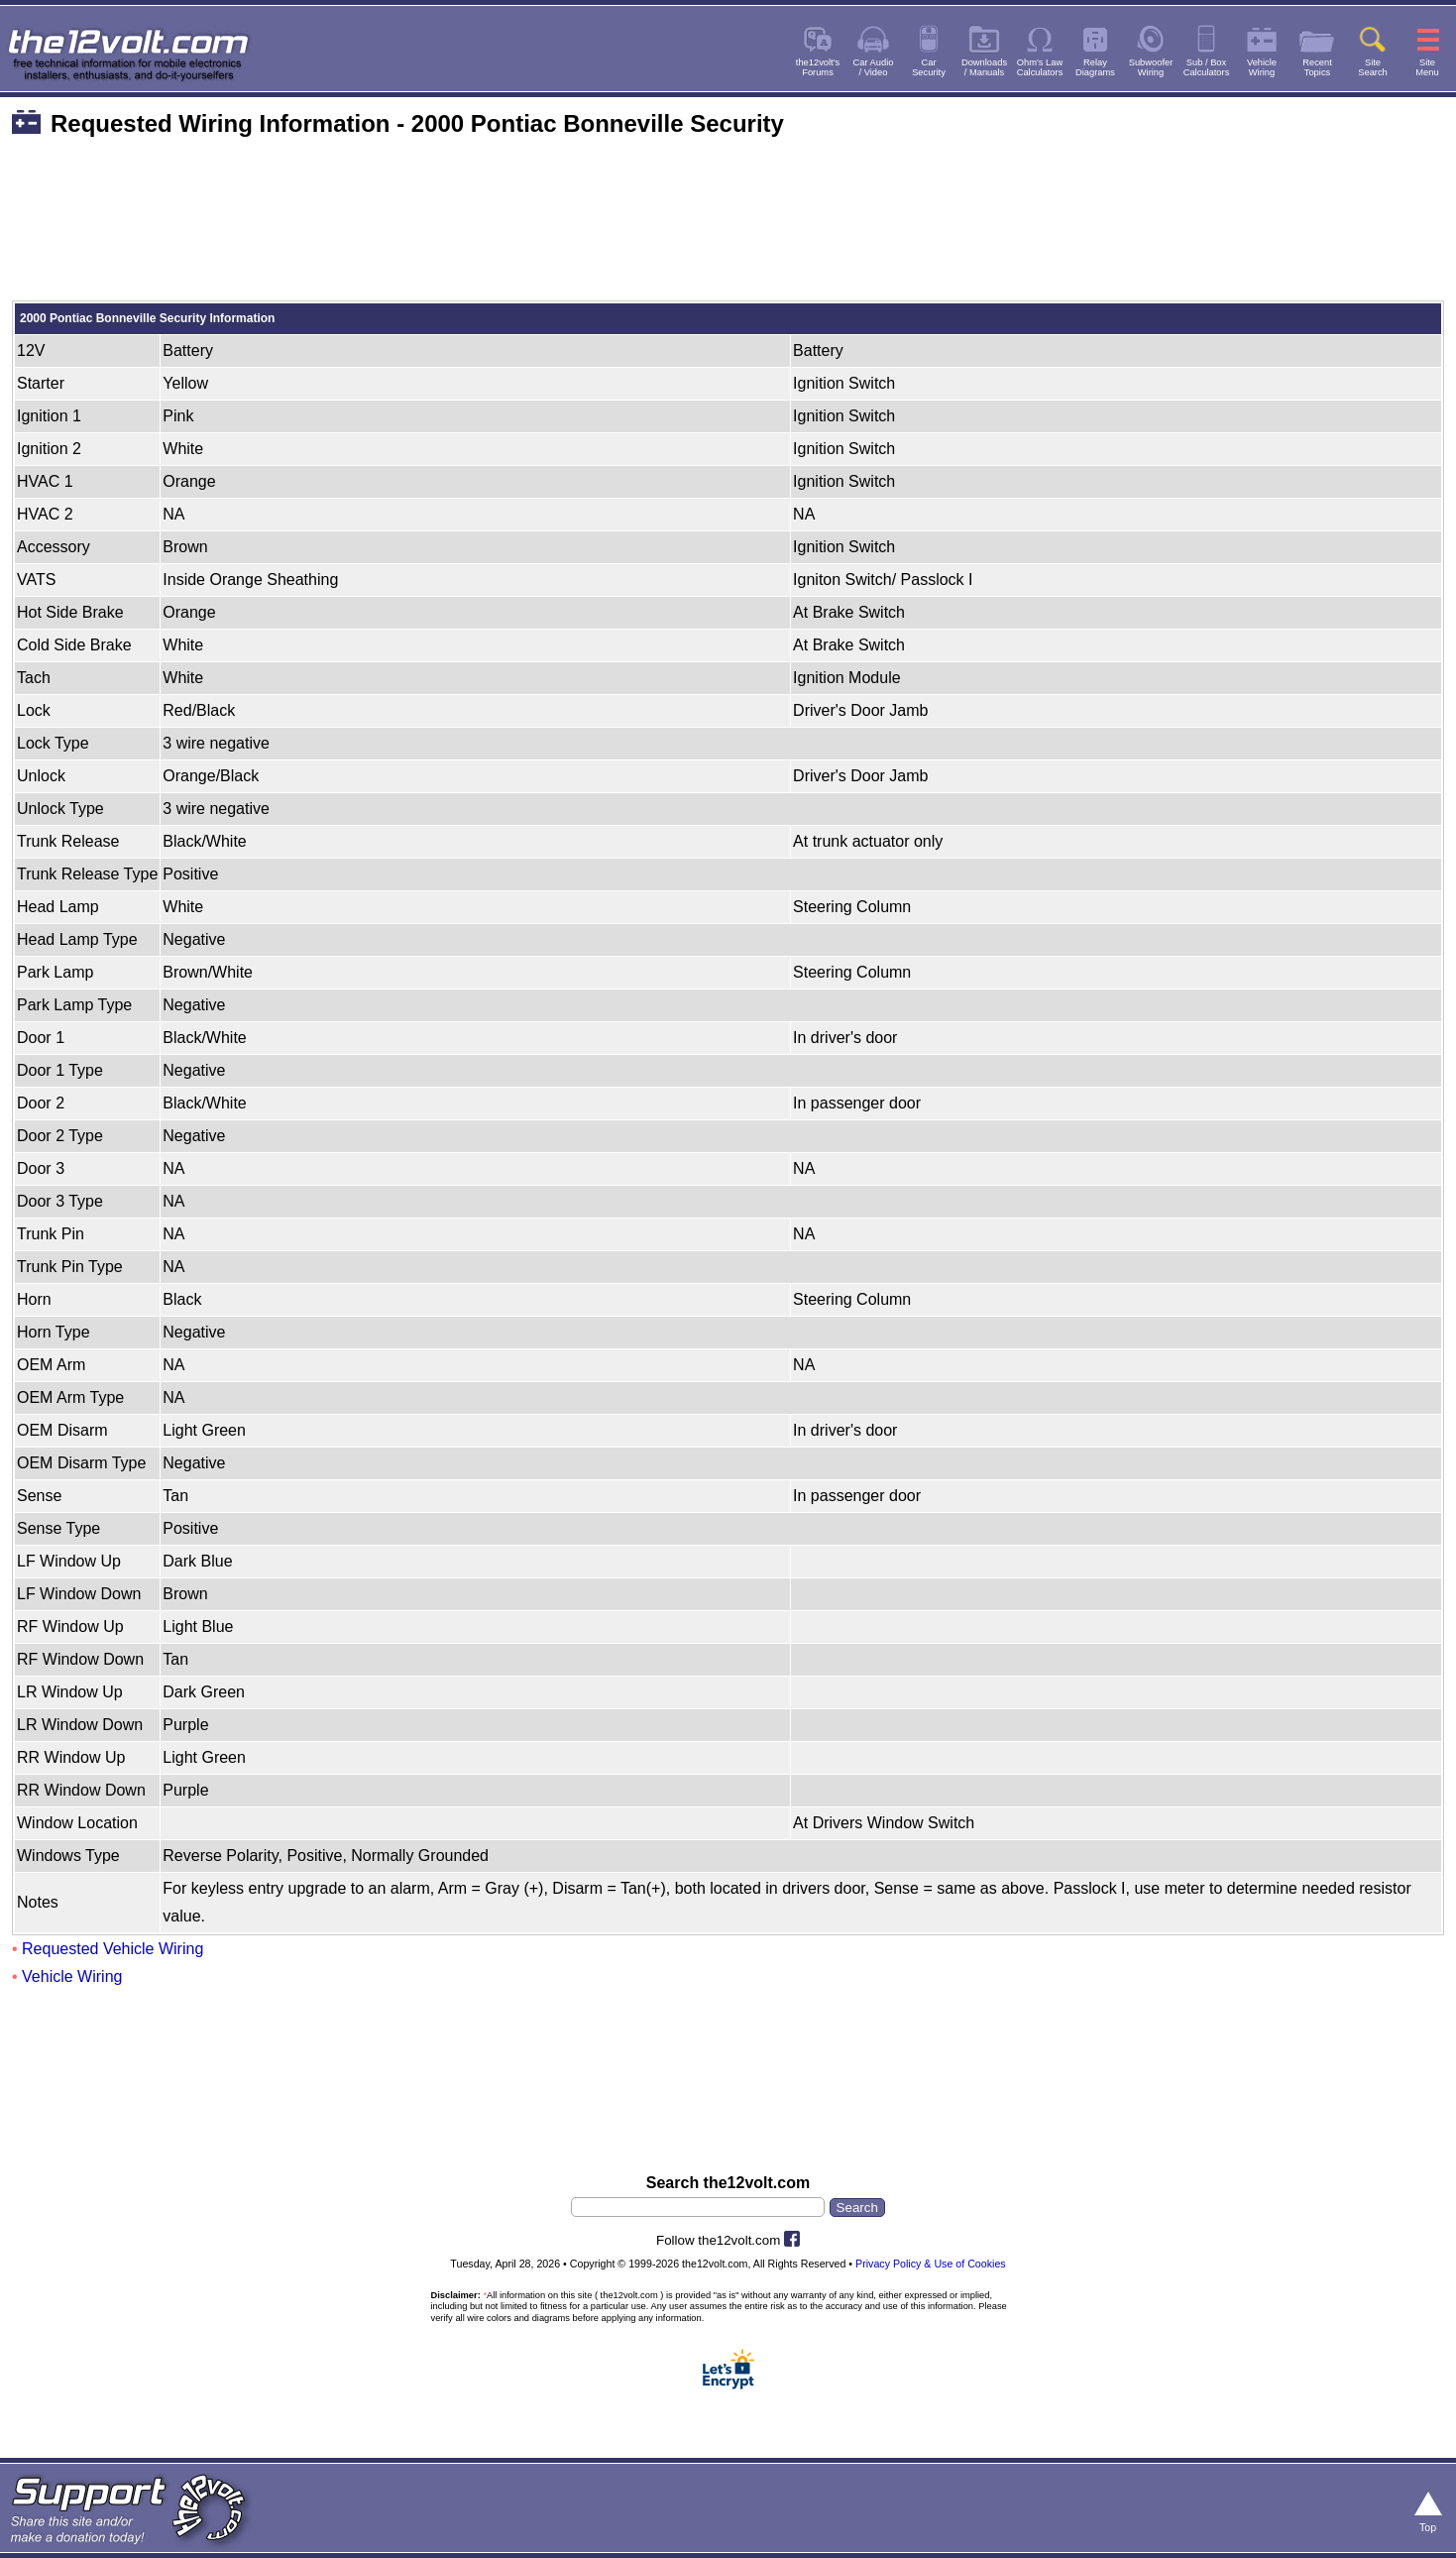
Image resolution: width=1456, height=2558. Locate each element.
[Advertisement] (728, 230)
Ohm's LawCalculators (1040, 67)
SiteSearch (1373, 67)
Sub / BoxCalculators (1206, 67)
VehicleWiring (1262, 67)
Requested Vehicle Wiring (112, 1948)
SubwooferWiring (1151, 67)
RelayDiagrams (1095, 67)
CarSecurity (929, 67)
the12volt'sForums (818, 67)
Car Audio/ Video (873, 67)
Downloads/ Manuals (984, 67)
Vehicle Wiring (72, 1976)
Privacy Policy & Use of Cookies (930, 2263)
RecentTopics (1317, 67)
